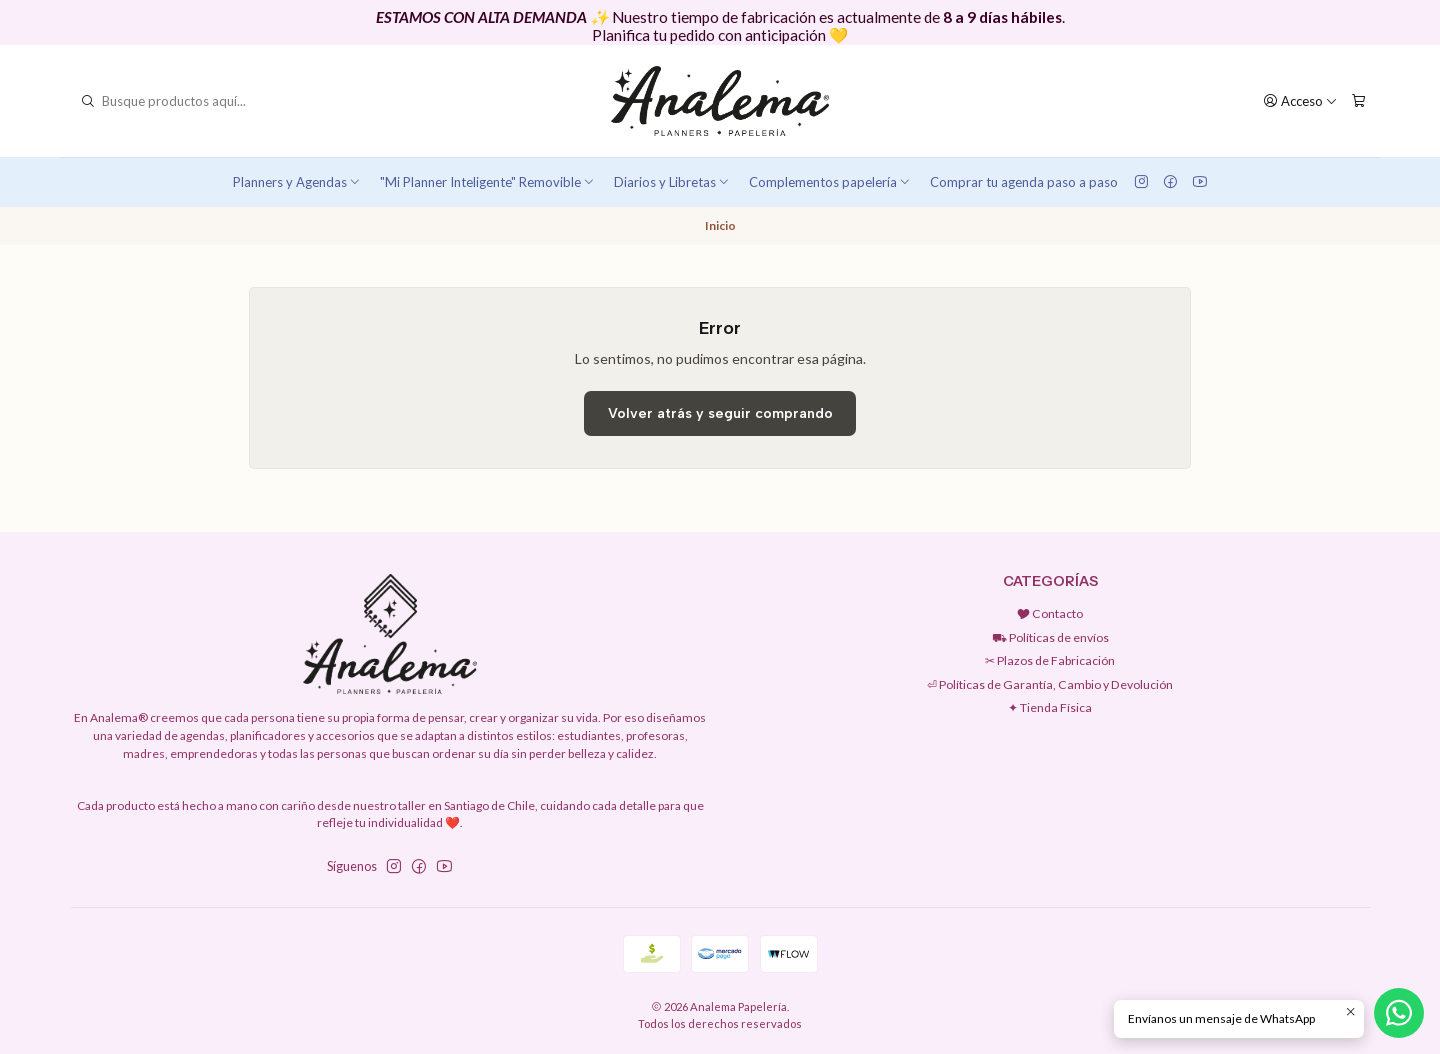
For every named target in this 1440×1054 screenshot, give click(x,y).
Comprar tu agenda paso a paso (1024, 182)
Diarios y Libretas (672, 182)
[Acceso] (1300, 101)
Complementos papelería (830, 182)
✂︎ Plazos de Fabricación (1050, 660)
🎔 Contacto (1050, 613)
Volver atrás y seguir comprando (720, 413)
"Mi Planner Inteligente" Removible (488, 182)
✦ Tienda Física (1050, 707)
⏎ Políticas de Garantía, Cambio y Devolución (1050, 684)
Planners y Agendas (297, 182)
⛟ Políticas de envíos (1050, 637)
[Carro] (1358, 101)
